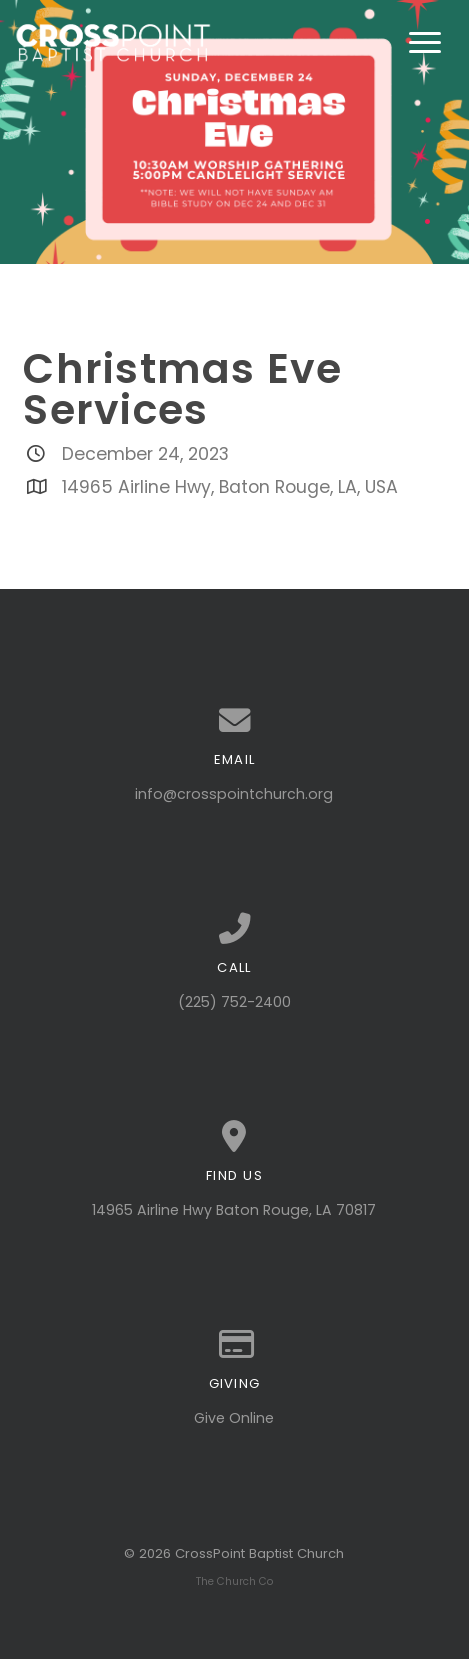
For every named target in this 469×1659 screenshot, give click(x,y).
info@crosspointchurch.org (234, 794)
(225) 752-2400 (234, 1002)
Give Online (234, 1418)
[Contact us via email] (234, 721)
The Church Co (234, 1581)
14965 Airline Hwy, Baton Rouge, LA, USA (230, 487)
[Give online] (234, 1345)
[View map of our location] (234, 1137)
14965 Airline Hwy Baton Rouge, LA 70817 (234, 1210)
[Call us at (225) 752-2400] (234, 929)
